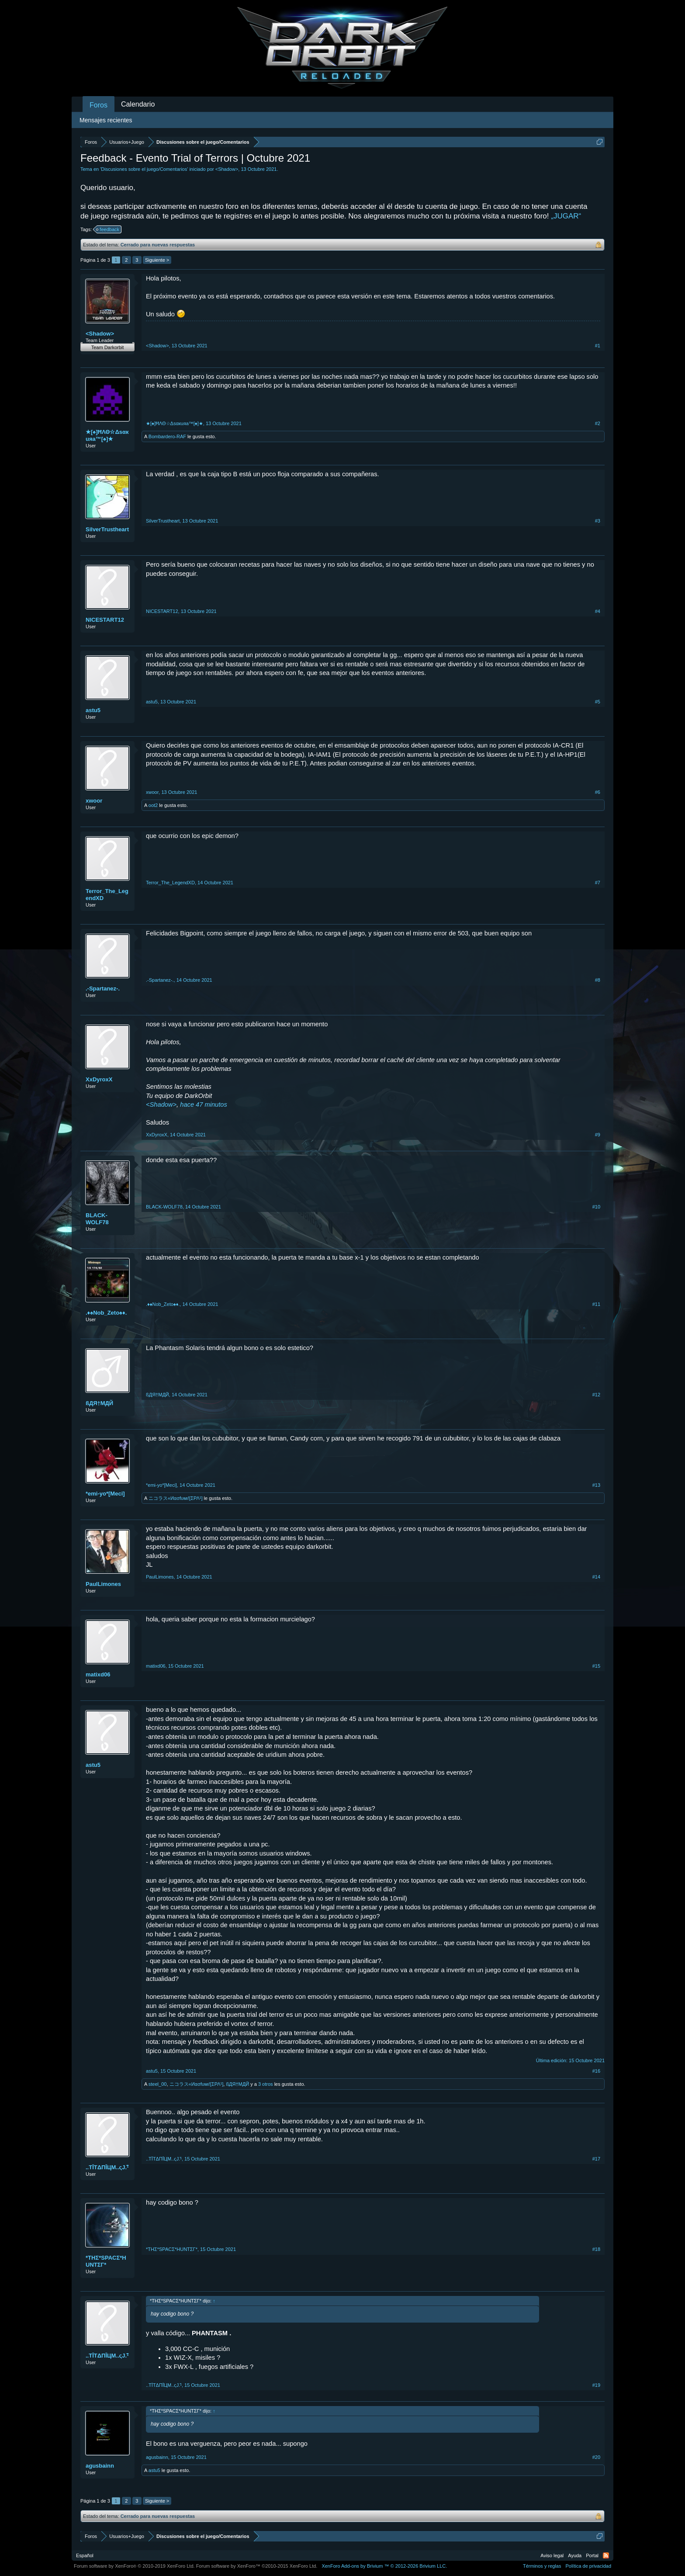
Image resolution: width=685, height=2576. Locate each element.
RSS (606, 2555)
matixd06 (98, 1674)
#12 (596, 1394)
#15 (596, 1666)
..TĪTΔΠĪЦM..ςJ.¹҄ (107, 2167)
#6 (597, 792)
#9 (597, 1134)
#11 (596, 1304)
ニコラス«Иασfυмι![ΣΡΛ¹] (176, 1498)
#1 (597, 345)
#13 (596, 1485)
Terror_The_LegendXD (107, 894)
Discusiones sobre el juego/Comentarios (144, 169)
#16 (596, 2071)
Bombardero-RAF (167, 436)
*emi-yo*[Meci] (105, 1493)
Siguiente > (157, 260)
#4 (597, 611)
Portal (592, 2555)
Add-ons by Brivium (384, 2566)
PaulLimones (103, 1584)
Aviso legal (552, 2555)
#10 (596, 1206)
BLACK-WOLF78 (97, 1219)
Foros (98, 105)
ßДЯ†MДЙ (99, 1403)
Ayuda (574, 2555)
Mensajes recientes (106, 120)
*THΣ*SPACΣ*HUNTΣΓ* (106, 2261)
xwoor (94, 800)
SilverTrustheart (107, 529)
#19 (596, 2385)
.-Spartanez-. (103, 988)
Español (84, 2555)
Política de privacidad (588, 2566)
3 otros (265, 2084)
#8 (597, 980)
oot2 (153, 805)
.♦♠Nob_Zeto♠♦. (106, 1312)
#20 (596, 2457)
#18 (596, 2249)
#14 (596, 1576)
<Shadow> (227, 169)
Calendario (138, 104)
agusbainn (100, 2465)
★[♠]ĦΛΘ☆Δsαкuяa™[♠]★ (107, 435)
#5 (597, 701)
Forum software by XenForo (134, 2566)
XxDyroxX (99, 1079)
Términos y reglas (542, 2566)
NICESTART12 (105, 619)
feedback (108, 229)
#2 (597, 423)
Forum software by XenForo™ (257, 2566)
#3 (597, 520)
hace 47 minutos (203, 1104)
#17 (596, 2158)
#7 (597, 882)
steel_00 (158, 2084)
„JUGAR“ (566, 216)
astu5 (93, 710)
